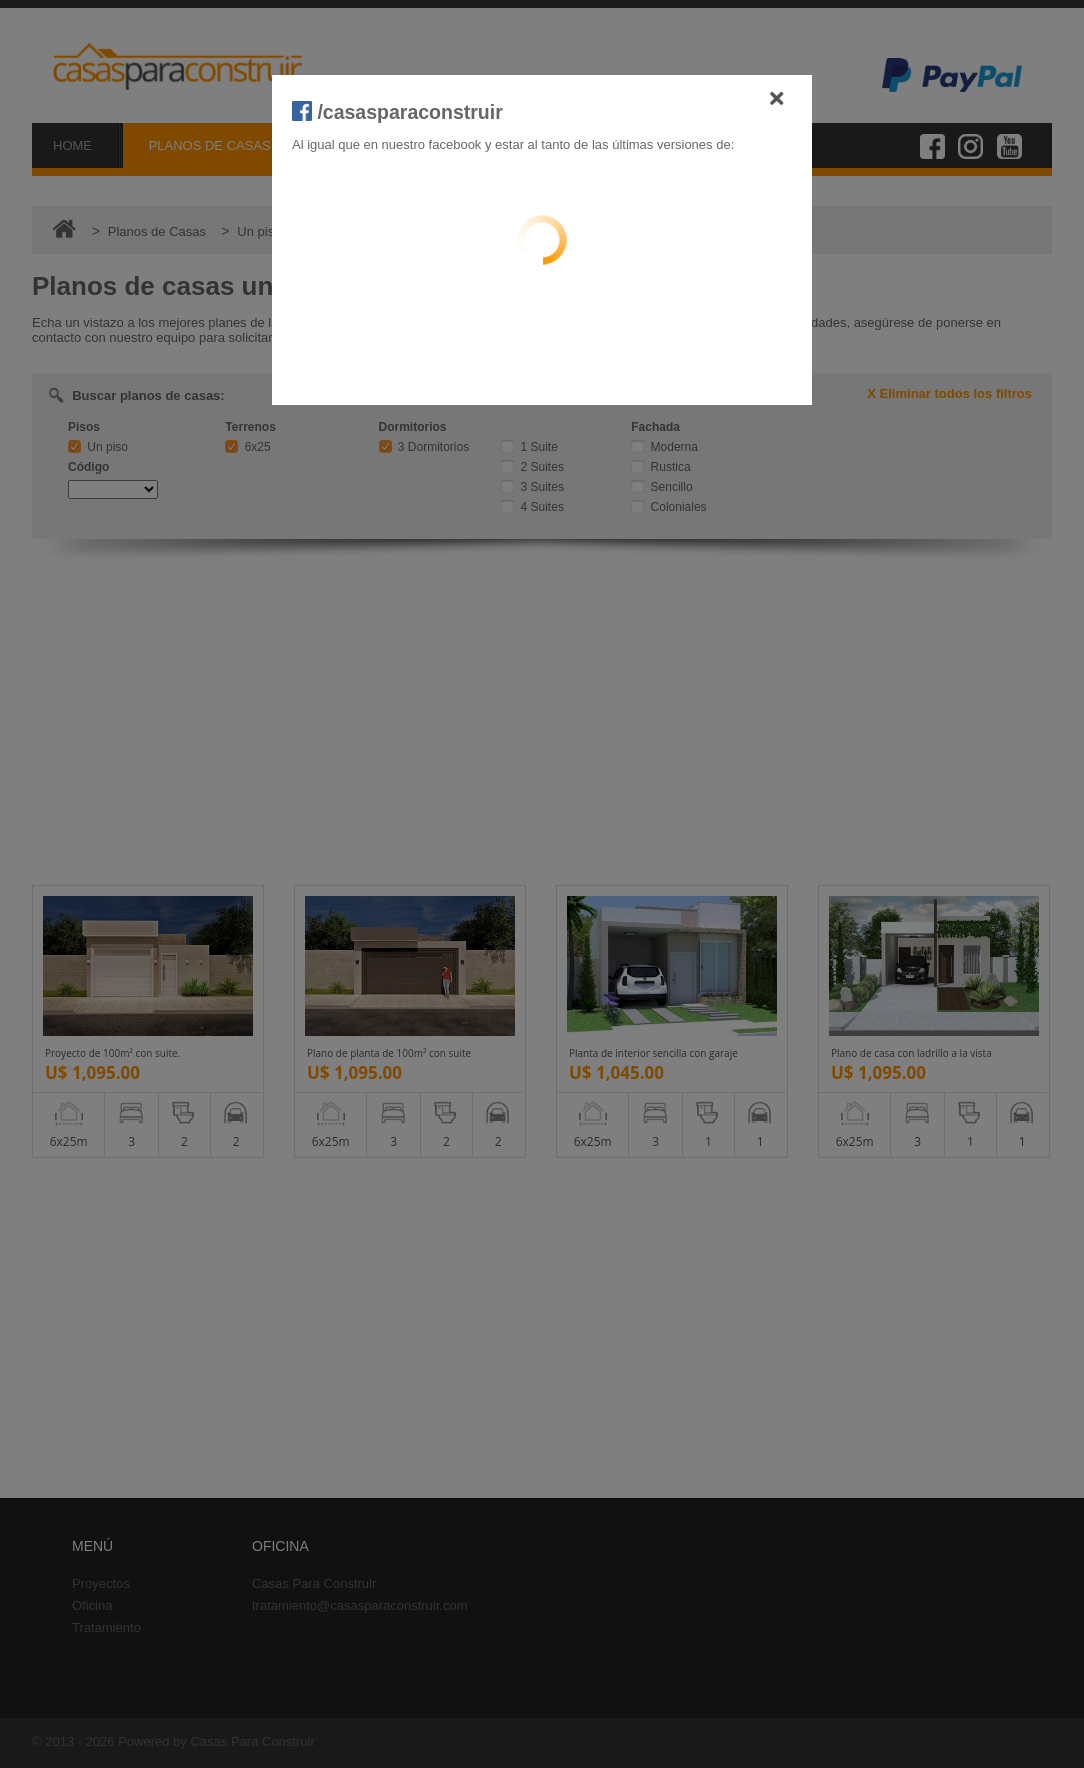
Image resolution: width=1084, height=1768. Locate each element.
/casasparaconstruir (397, 112)
